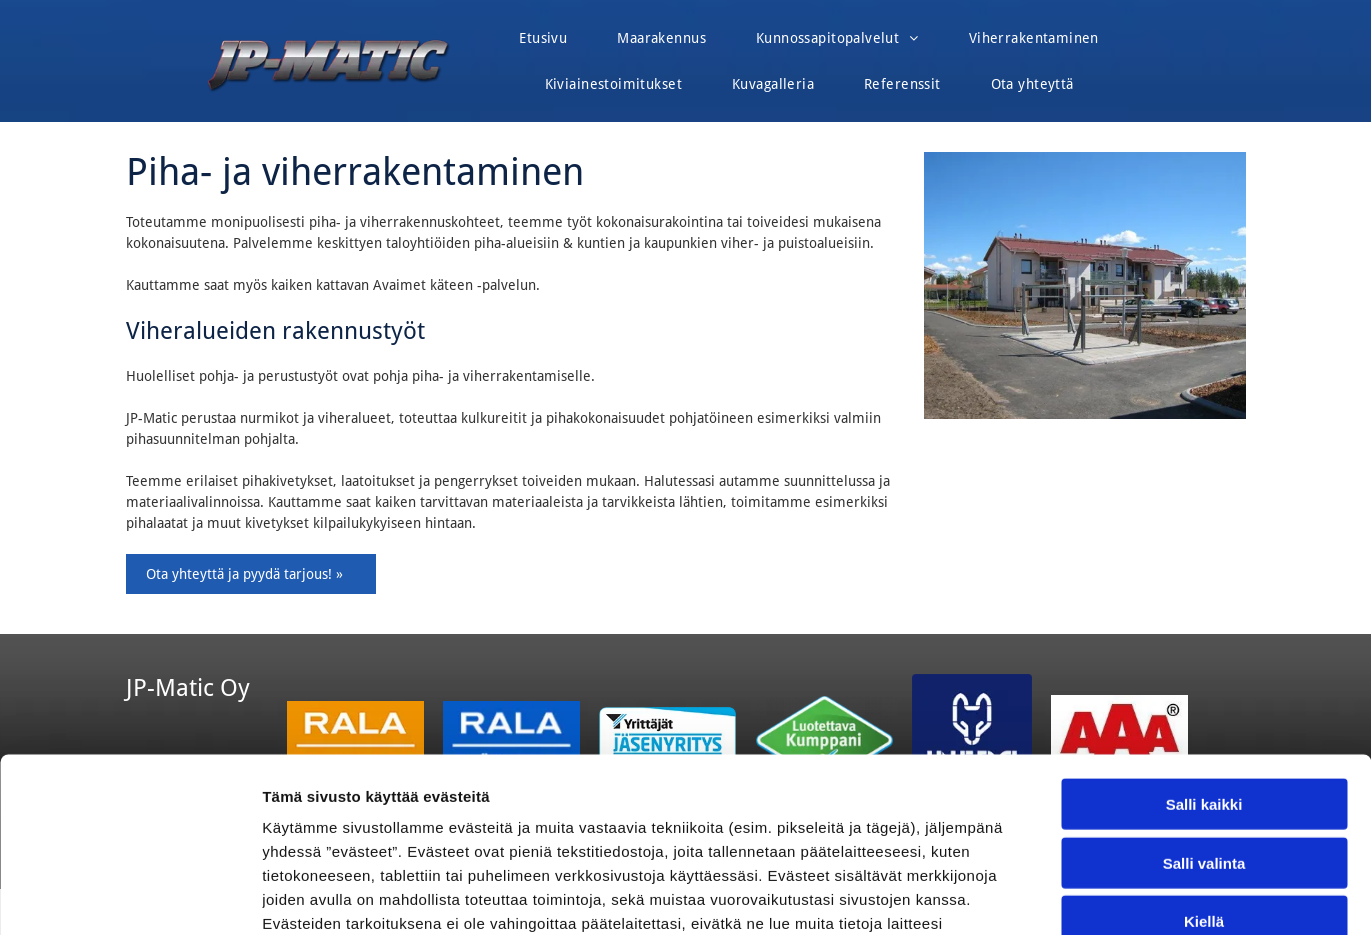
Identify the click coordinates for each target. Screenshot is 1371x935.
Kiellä (1204, 764)
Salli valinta (1204, 706)
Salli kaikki (1204, 647)
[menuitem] (543, 43)
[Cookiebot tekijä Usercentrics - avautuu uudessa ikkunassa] (129, 896)
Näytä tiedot (1069, 895)
